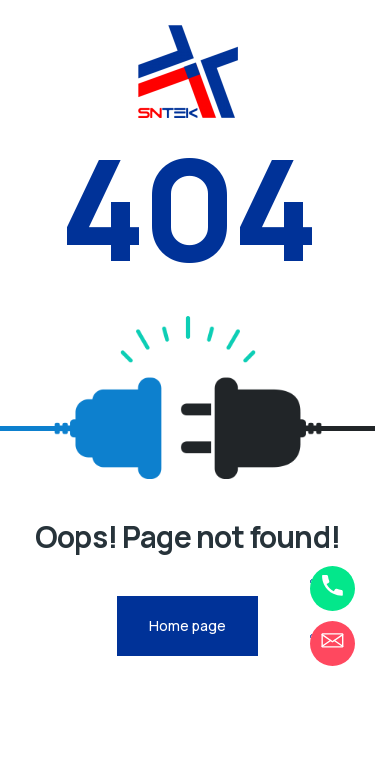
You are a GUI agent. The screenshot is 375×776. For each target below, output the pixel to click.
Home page (187, 625)
